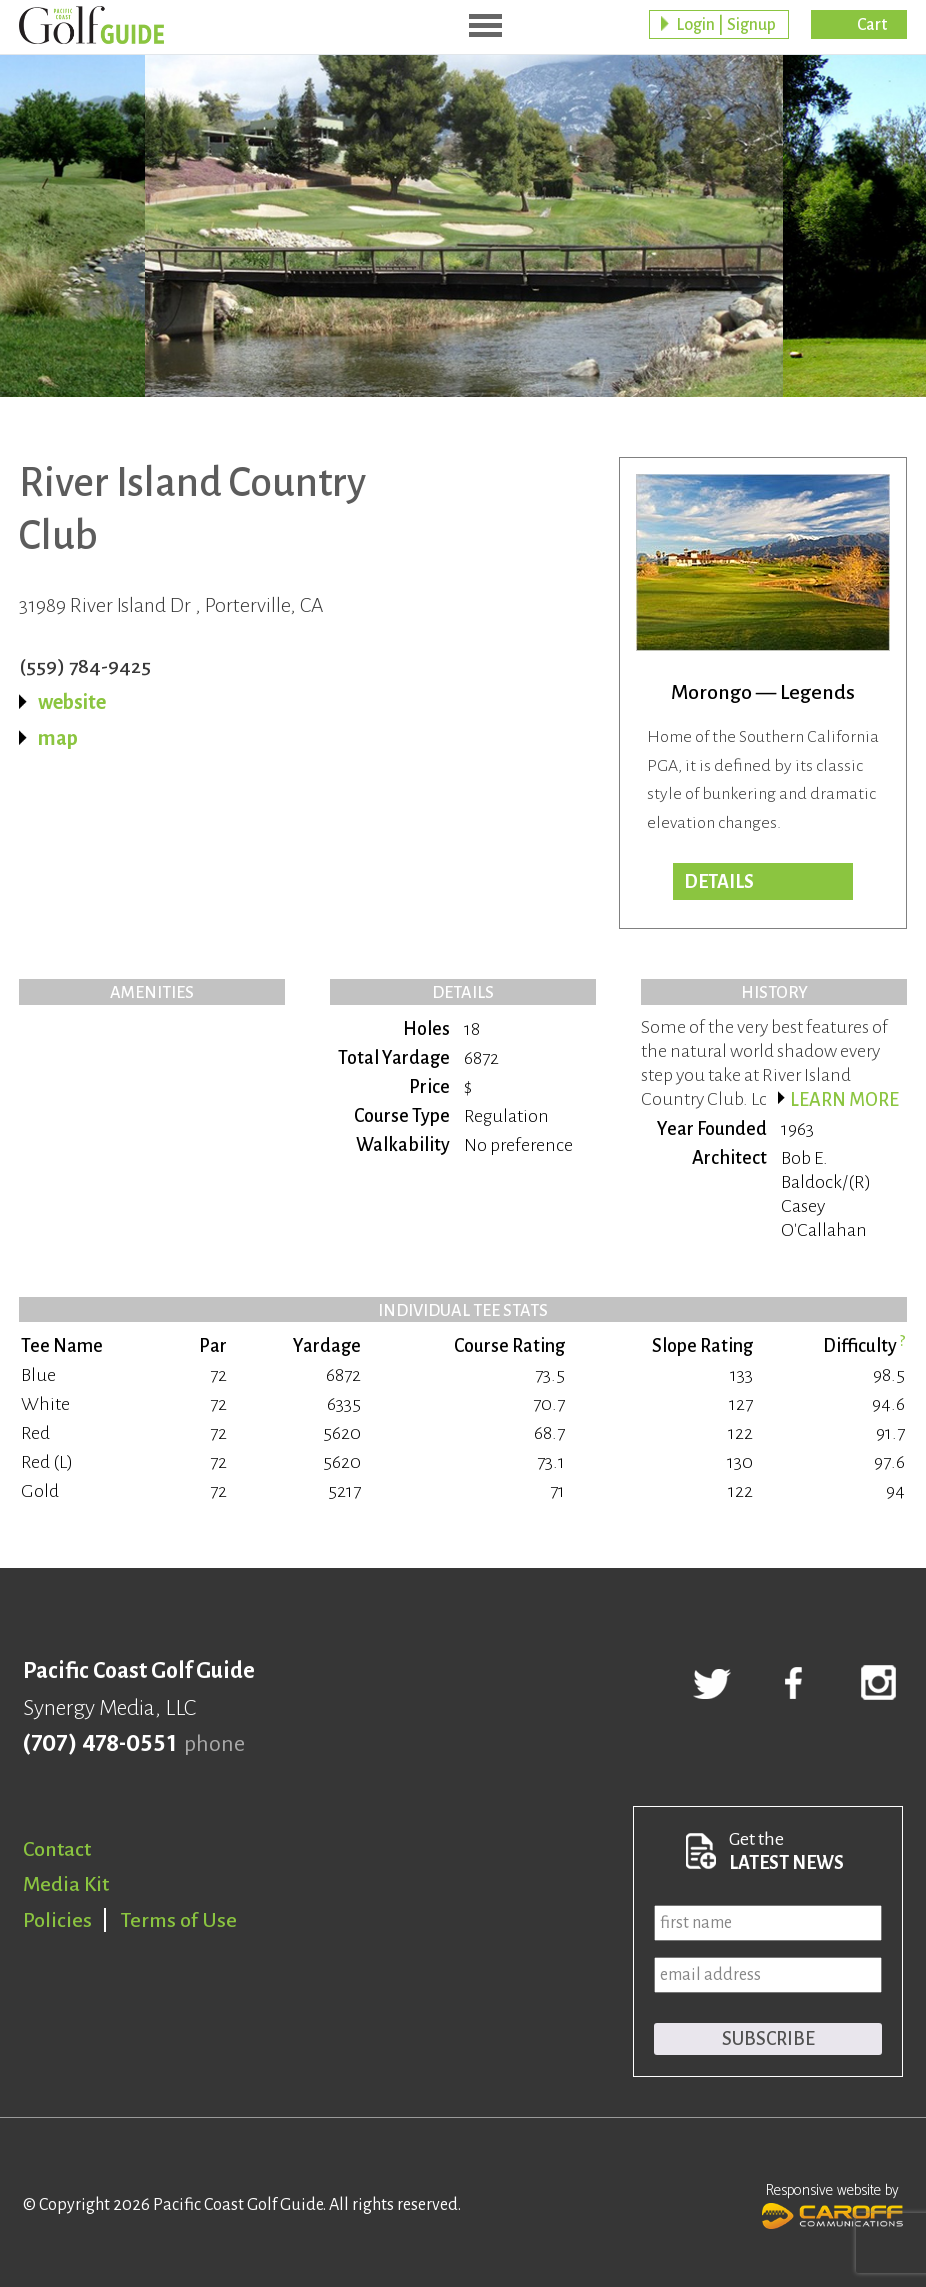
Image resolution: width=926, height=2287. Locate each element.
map (58, 738)
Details (719, 882)
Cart (872, 25)
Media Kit (66, 1884)
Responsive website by (832, 2204)
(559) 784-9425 (85, 666)
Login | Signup (726, 25)
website (72, 702)
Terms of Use (179, 1920)
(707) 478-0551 (99, 1744)
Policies (57, 1920)
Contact (57, 1849)
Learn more (844, 1100)
